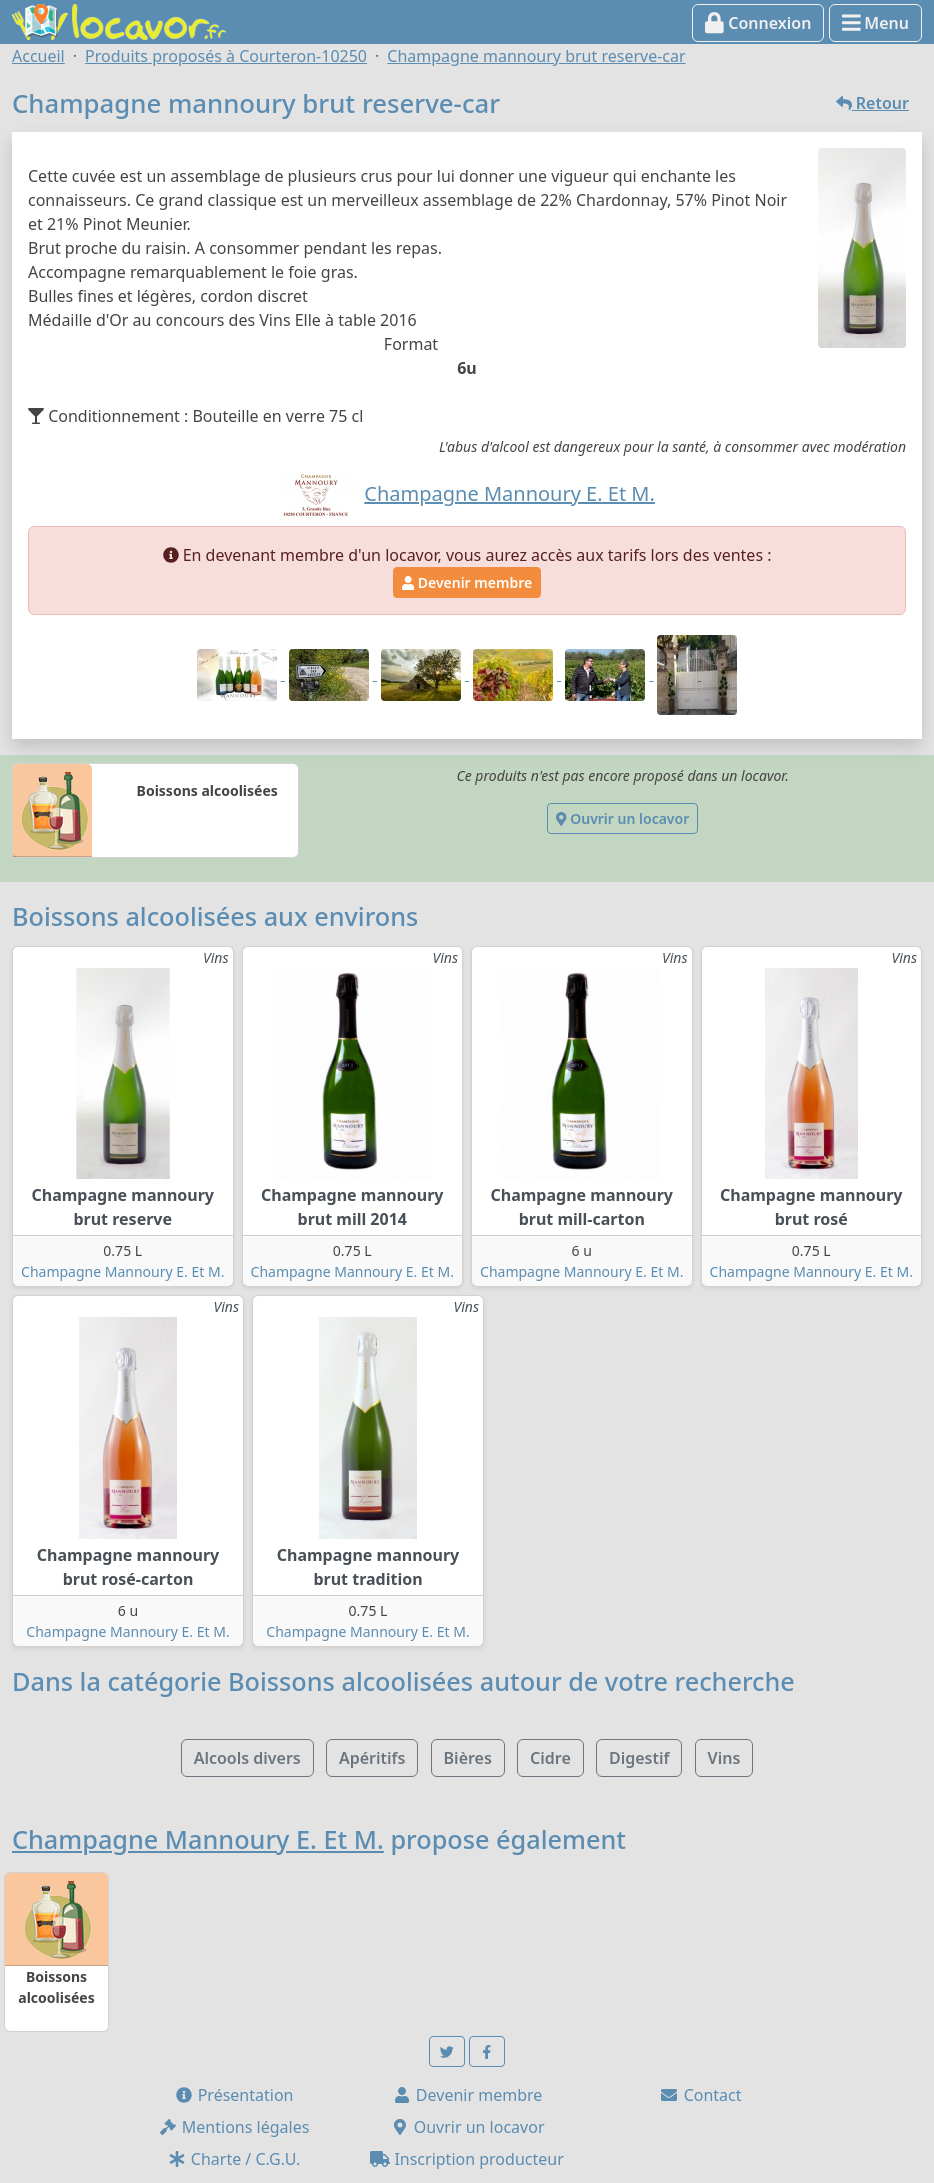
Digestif (639, 1758)
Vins (724, 1758)
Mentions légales (234, 2127)
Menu (875, 23)
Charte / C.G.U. (234, 2159)
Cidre (550, 1758)
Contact (700, 2095)
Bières (468, 1758)
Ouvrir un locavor (622, 818)
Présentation (234, 2095)
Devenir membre (467, 582)
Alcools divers (247, 1758)
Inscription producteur (467, 2159)
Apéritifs (372, 1758)
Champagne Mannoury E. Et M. (122, 1271)
